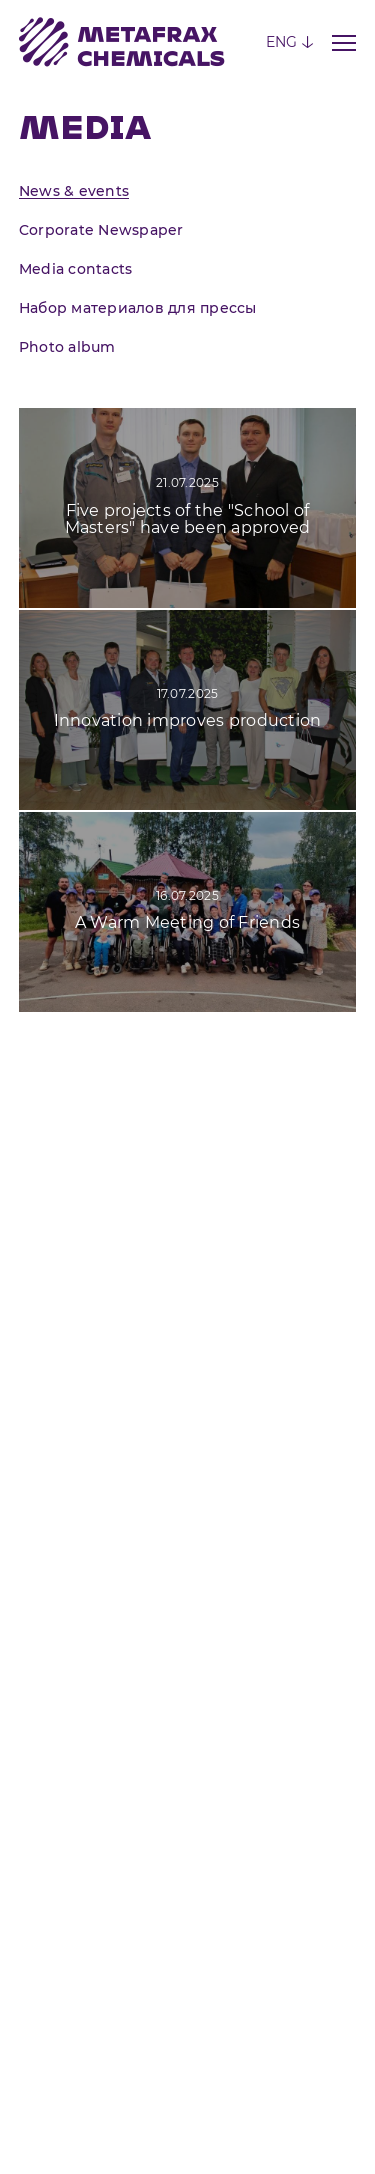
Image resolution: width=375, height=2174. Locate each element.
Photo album (67, 347)
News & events (74, 191)
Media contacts (76, 269)
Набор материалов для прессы (138, 308)
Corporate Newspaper (101, 230)
